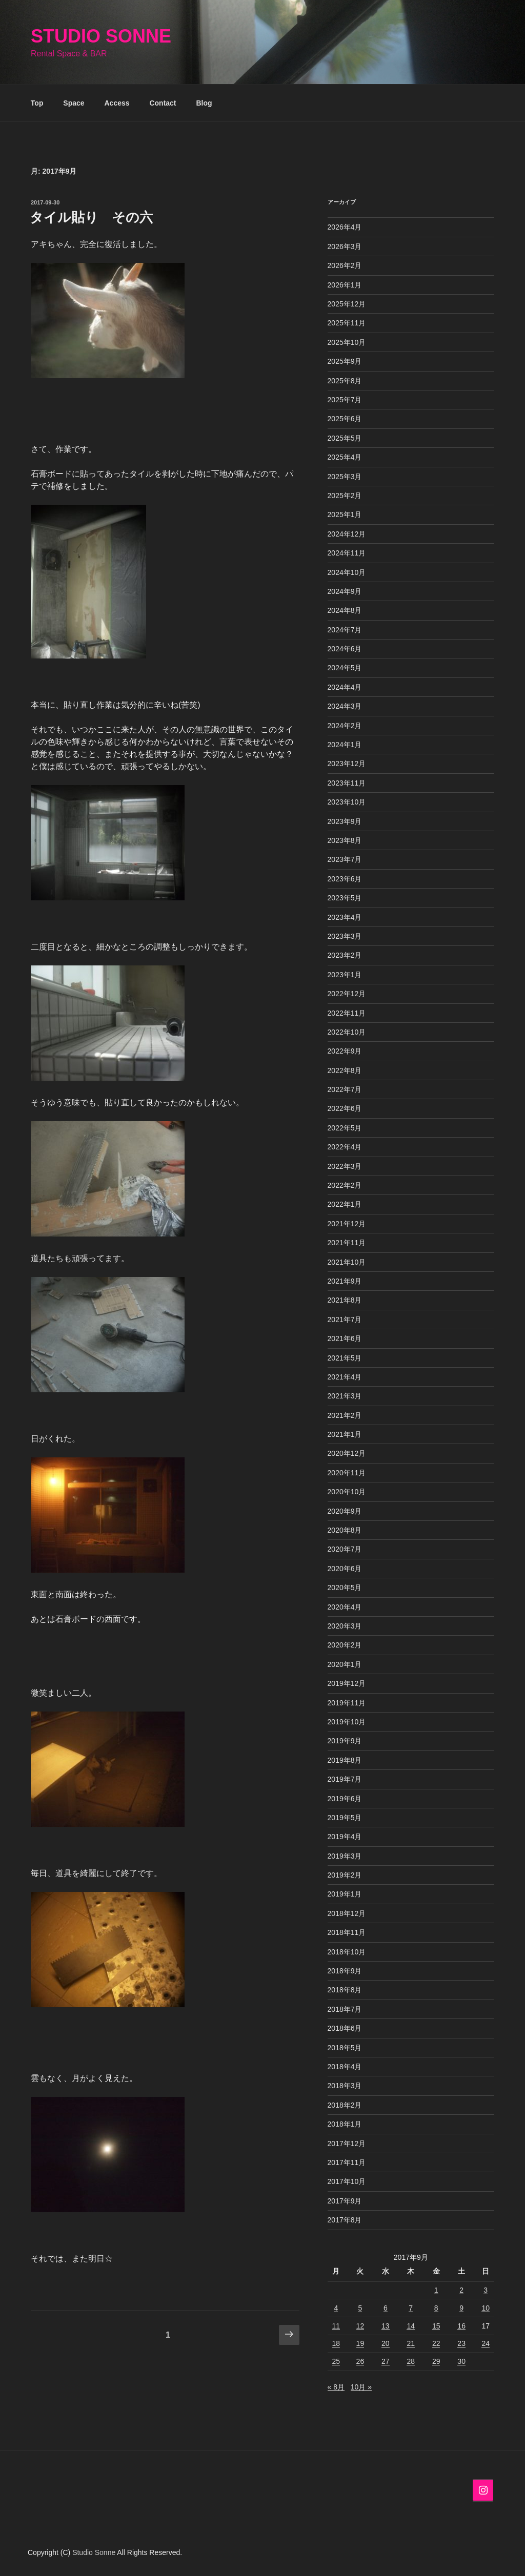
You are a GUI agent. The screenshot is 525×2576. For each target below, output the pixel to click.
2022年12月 (347, 994)
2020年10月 (347, 1492)
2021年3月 (345, 1396)
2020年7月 (345, 1549)
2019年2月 (345, 1875)
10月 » (361, 2387)
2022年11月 (347, 1013)
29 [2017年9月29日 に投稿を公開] (436, 2361)
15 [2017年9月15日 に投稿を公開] (436, 2326)
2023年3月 (345, 936)
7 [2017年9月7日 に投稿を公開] (411, 2308)
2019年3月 (345, 1856)
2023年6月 (345, 879)
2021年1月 (345, 1434)
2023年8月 (345, 840)
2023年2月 (345, 955)
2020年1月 (345, 1664)
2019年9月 (345, 1741)
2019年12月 (347, 1683)
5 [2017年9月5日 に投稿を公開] (360, 2308)
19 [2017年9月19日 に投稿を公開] (360, 2343)
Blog (204, 103)
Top (37, 103)
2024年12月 (347, 534)
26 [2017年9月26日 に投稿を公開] (360, 2361)
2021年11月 (347, 1243)
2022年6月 (345, 1108)
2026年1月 (345, 285)
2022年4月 (345, 1147)
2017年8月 (345, 2220)
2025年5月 (345, 438)
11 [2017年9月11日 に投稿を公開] (336, 2326)
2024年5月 (345, 668)
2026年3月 (345, 246)
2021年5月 (345, 1358)
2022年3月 (345, 1166)
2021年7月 (345, 1319)
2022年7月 (345, 1089)
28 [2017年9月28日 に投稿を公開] (411, 2361)
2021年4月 (345, 1377)
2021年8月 (345, 1300)
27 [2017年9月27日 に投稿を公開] (385, 2361)
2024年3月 (345, 706)
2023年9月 (345, 821)
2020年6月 (345, 1568)
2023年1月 (345, 975)
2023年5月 (345, 898)
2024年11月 (347, 553)
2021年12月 (347, 1224)
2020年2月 (345, 1645)
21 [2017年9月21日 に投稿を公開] (411, 2343)
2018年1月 (345, 2124)
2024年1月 (345, 744)
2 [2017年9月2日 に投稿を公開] (461, 2290)
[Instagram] (483, 2490)
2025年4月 (345, 457)
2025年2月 (345, 495)
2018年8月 (345, 1990)
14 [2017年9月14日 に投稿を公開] (411, 2326)
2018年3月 (345, 2086)
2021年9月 (345, 1281)
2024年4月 (345, 687)
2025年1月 (345, 514)
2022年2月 (345, 1185)
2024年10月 (347, 572)
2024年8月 (345, 610)
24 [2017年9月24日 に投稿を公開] (485, 2343)
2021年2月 (345, 1415)
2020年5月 (345, 1587)
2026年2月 (345, 265)
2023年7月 (345, 859)
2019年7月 (345, 1779)
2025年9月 (345, 361)
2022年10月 (347, 1032)
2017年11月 (347, 2162)
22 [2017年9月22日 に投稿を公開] (436, 2343)
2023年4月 (345, 917)
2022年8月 (345, 1070)
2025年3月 (345, 476)
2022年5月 (345, 1128)
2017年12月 (347, 2143)
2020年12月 (347, 1453)
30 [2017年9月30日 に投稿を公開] (461, 2361)
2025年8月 (345, 381)
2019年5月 (345, 1817)
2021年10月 (347, 1262)
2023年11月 (347, 783)
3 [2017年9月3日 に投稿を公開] (485, 2290)
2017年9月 (345, 2201)
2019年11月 (347, 1703)
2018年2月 (345, 2105)
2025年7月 (345, 400)
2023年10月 (347, 802)
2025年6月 (345, 419)
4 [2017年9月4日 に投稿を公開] (336, 2308)
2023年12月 (347, 763)
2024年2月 (345, 726)
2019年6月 (345, 1799)
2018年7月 (345, 2009)
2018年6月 (345, 2028)
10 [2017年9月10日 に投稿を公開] (485, 2308)
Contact (162, 103)
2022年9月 (345, 1051)
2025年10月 (347, 342)
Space (73, 103)
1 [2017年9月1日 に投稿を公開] (436, 2290)
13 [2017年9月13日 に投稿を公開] (385, 2326)
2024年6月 (345, 649)
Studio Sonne (101, 36)
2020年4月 (345, 1607)
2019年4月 (345, 1836)
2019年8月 (345, 1760)
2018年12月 (347, 1913)
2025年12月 (347, 304)
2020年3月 (345, 1626)
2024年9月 (345, 591)
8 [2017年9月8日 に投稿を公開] (436, 2308)
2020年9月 (345, 1511)
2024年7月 (345, 630)
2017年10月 (347, 2181)
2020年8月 (345, 1530)
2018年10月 (347, 1952)
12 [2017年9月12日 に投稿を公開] (360, 2326)
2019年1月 (345, 1894)
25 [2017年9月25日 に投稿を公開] (336, 2361)
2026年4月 (345, 227)
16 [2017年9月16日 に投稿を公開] (461, 2326)
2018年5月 (345, 2048)
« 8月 (336, 2387)
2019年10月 (347, 1722)
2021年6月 (345, 1338)
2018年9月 (345, 1971)
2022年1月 (345, 1204)
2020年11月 (347, 1473)
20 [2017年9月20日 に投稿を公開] (385, 2343)
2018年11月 (347, 1932)
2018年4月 (345, 2067)
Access (116, 103)
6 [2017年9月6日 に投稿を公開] (385, 2308)
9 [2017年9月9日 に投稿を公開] (461, 2308)
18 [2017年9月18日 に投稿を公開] (336, 2343)
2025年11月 (347, 323)
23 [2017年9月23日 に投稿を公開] (461, 2343)
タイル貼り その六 (91, 217)
